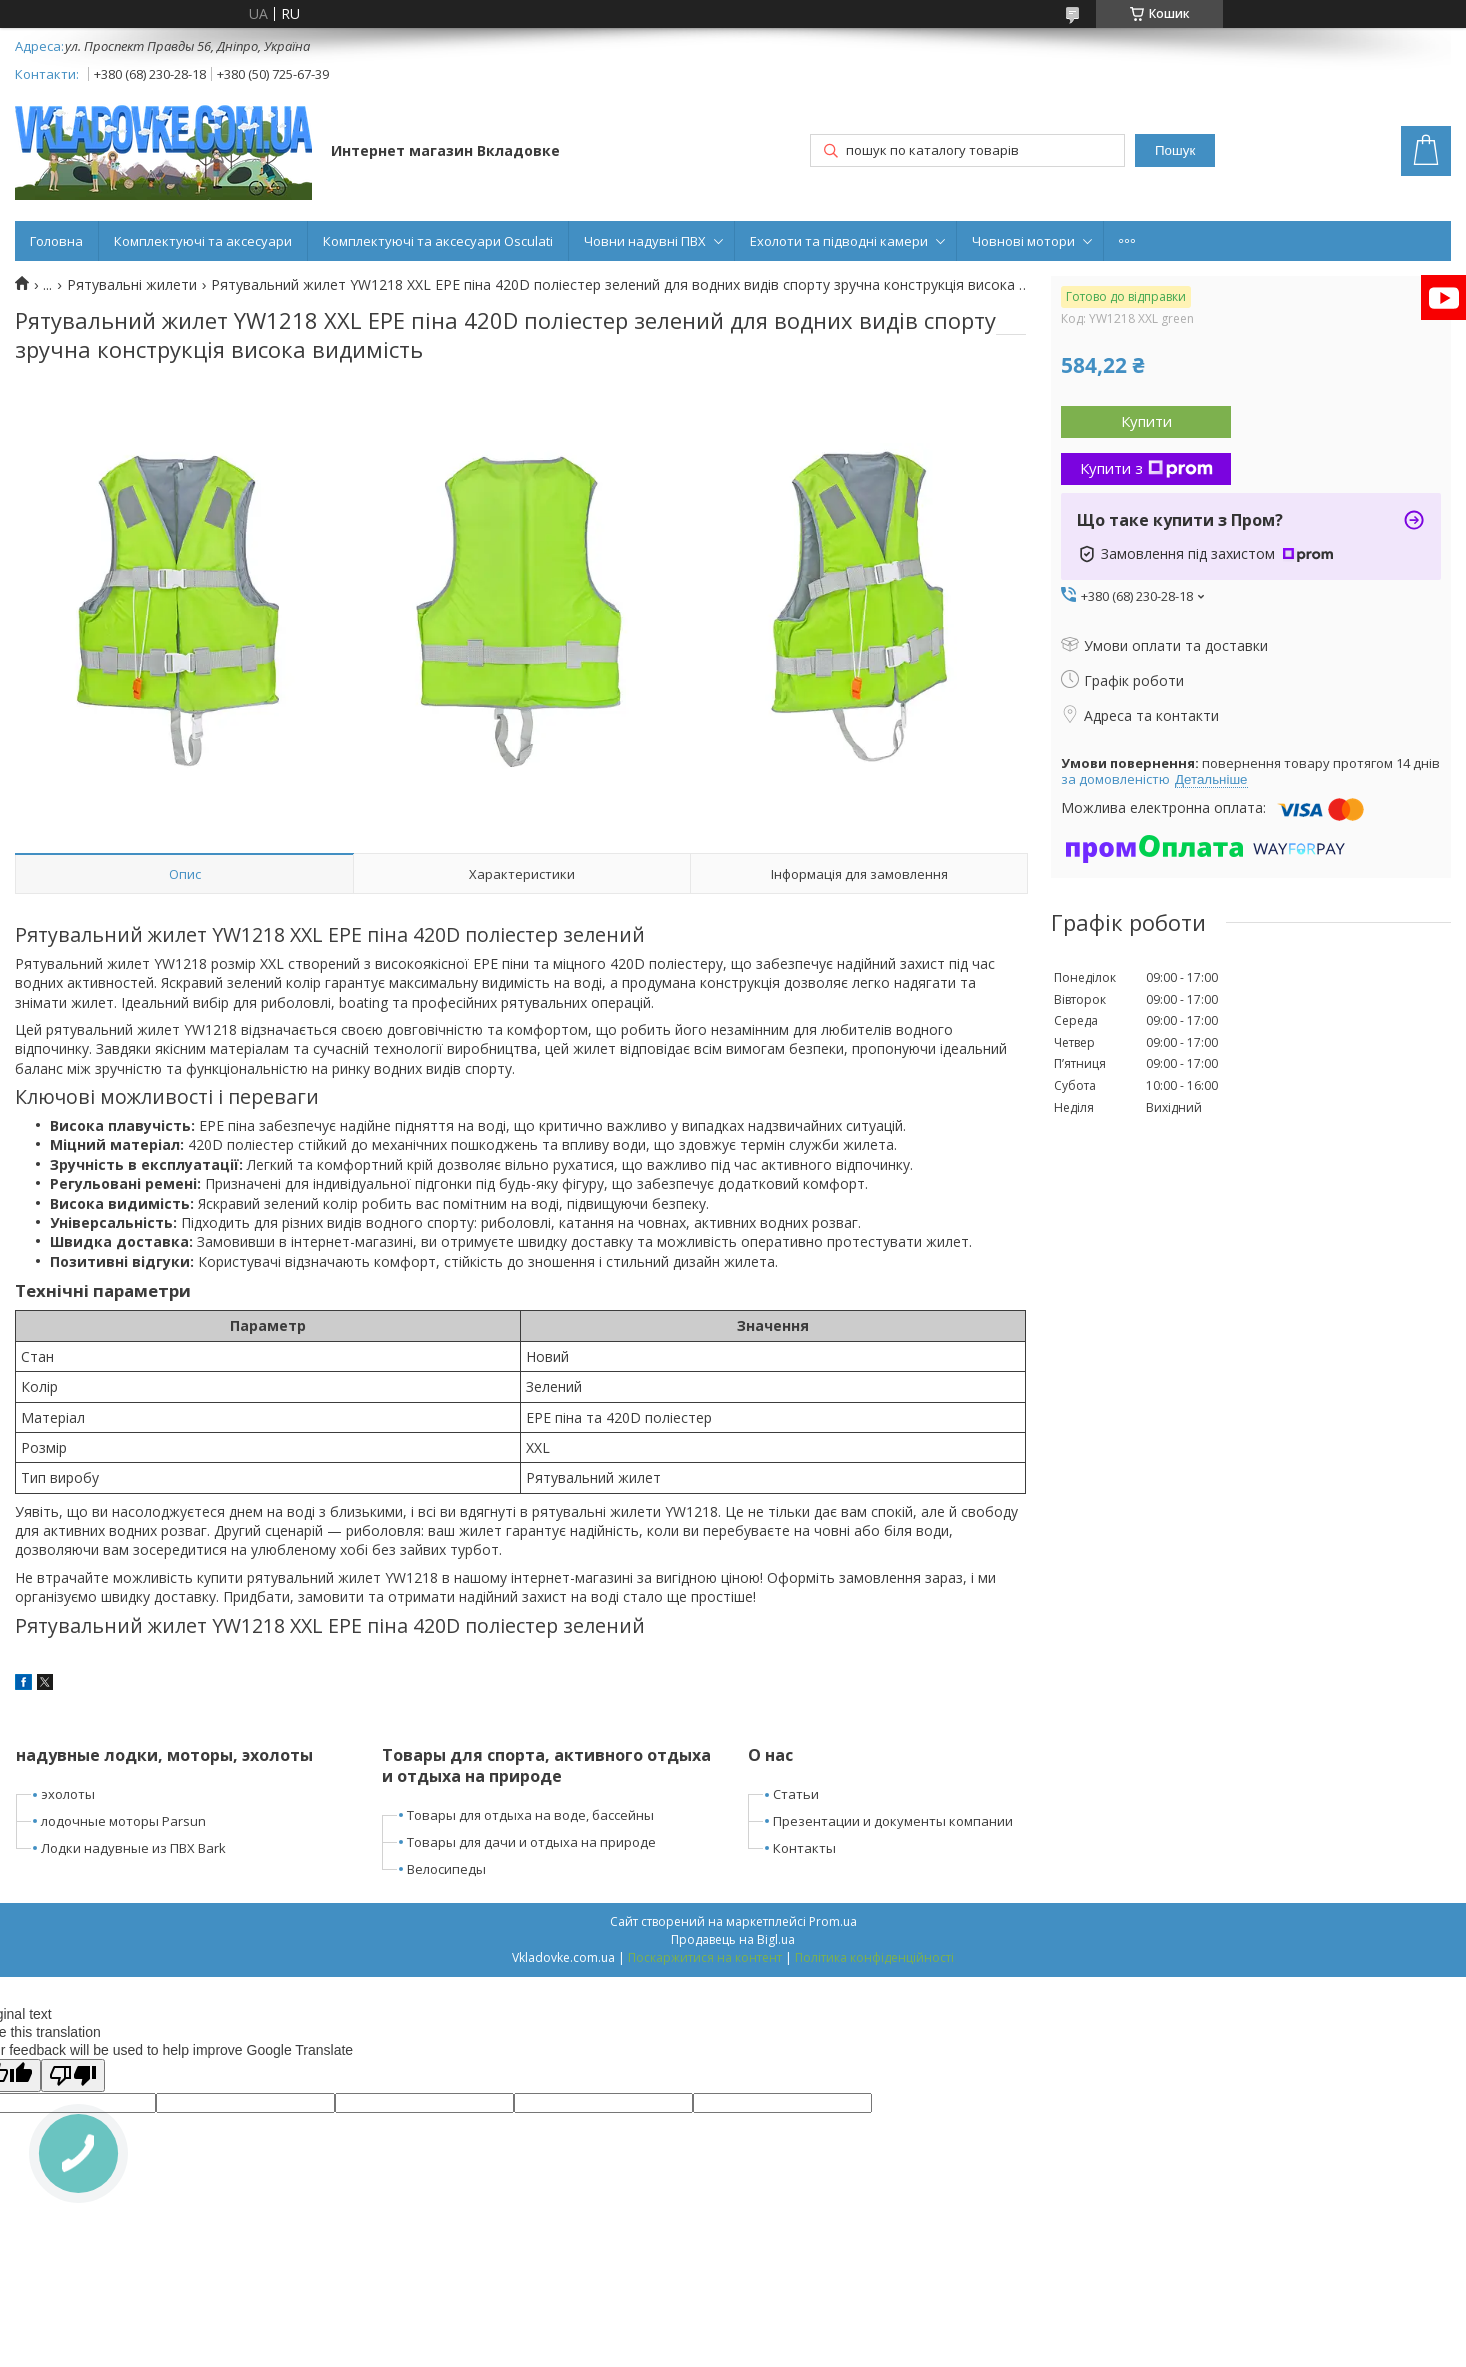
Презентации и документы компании (893, 1821)
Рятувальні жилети (132, 285)
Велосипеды (446, 1869)
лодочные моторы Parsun (123, 1821)
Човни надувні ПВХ (645, 241)
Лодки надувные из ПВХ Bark (133, 1848)
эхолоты (68, 1794)
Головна (56, 241)
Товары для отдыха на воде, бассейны (530, 1815)
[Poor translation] (73, 2075)
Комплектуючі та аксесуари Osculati (438, 241)
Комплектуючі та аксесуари (203, 241)
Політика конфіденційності (874, 1957)
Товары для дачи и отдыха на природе (531, 1842)
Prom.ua (833, 1921)
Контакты (804, 1848)
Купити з (1146, 468)
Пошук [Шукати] (1175, 150)
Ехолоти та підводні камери (839, 241)
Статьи (796, 1794)
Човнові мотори (1023, 241)
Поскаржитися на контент (705, 1957)
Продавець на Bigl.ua (733, 1939)
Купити (1146, 421)
